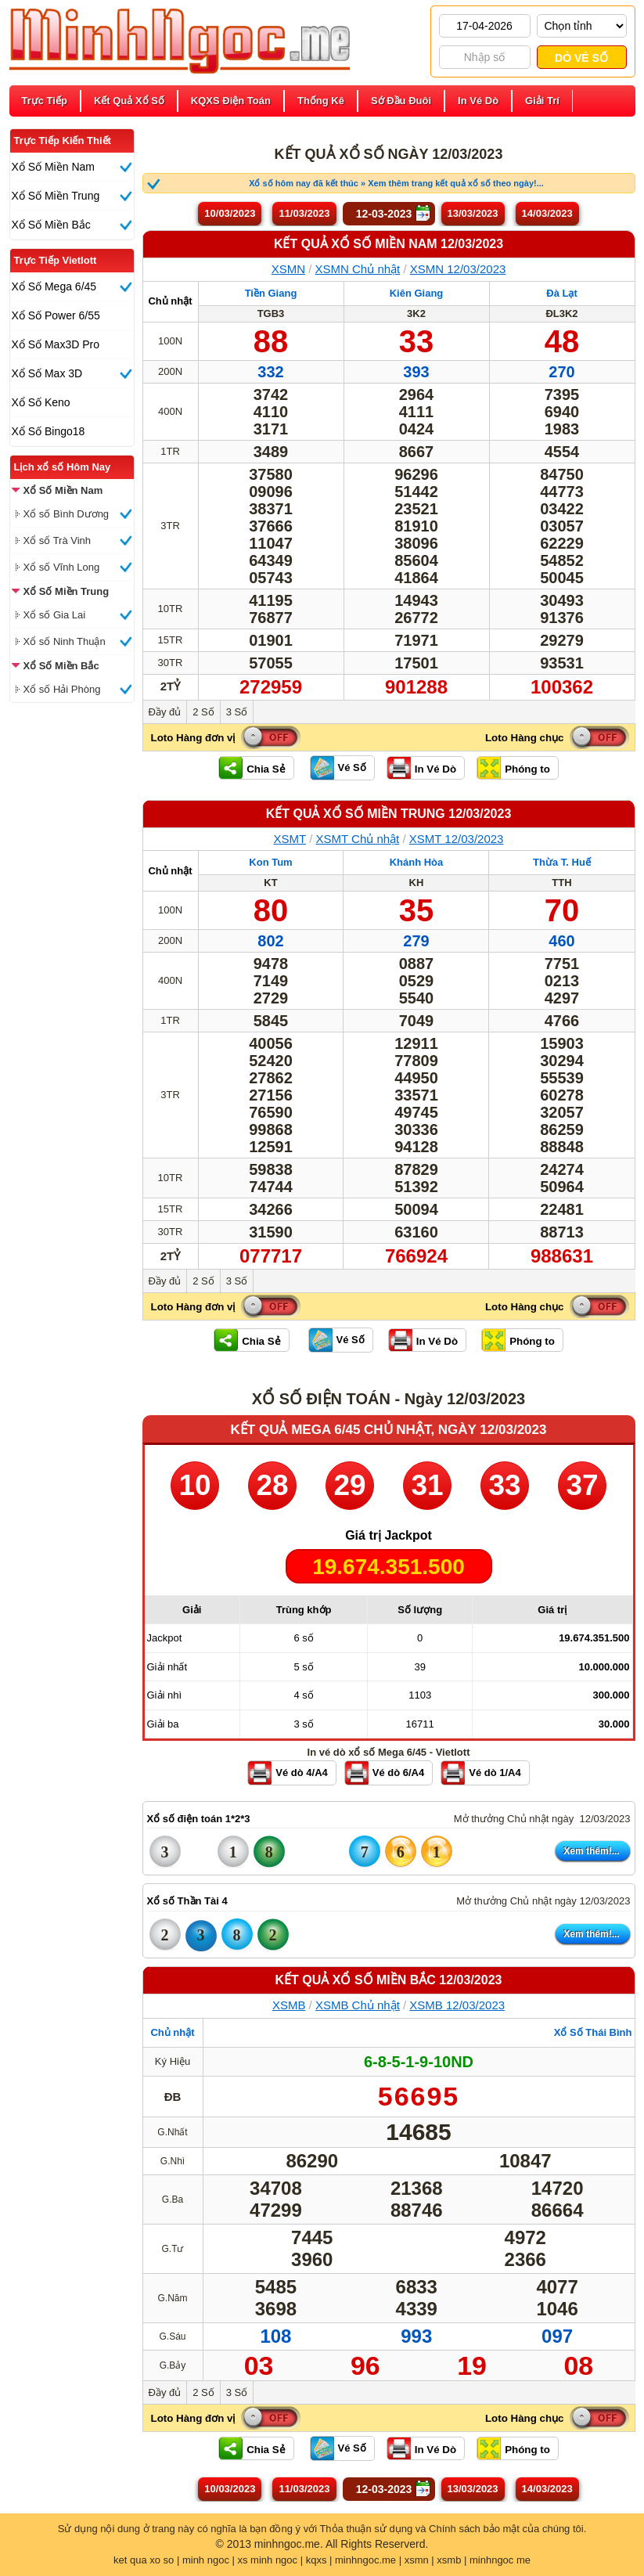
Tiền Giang (271, 293)
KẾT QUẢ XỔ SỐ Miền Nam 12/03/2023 (388, 243)
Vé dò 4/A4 (301, 1772)
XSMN (288, 269)
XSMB (289, 2005)
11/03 (304, 213)
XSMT (290, 838)
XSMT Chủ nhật (358, 838)
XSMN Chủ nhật (358, 269)
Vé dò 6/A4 (398, 1772)
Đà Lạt (561, 293)
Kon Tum (270, 862)
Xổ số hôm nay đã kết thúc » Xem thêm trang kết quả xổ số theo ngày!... (396, 183)
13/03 (473, 213)
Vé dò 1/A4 (494, 1772)
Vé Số (352, 767)
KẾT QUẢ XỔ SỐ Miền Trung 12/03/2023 (389, 813)
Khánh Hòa (417, 862)
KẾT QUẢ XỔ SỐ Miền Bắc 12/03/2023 (388, 1980)
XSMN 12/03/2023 (458, 269)
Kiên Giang (417, 293)
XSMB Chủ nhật (357, 2005)
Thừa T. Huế (562, 862)
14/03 (547, 213)
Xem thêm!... (591, 1851)
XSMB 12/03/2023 (457, 2005)
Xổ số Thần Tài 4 (187, 1901)
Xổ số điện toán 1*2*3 (198, 1819)
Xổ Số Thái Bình (593, 2032)
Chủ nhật (170, 301)
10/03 (229, 213)
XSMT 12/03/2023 (456, 838)
